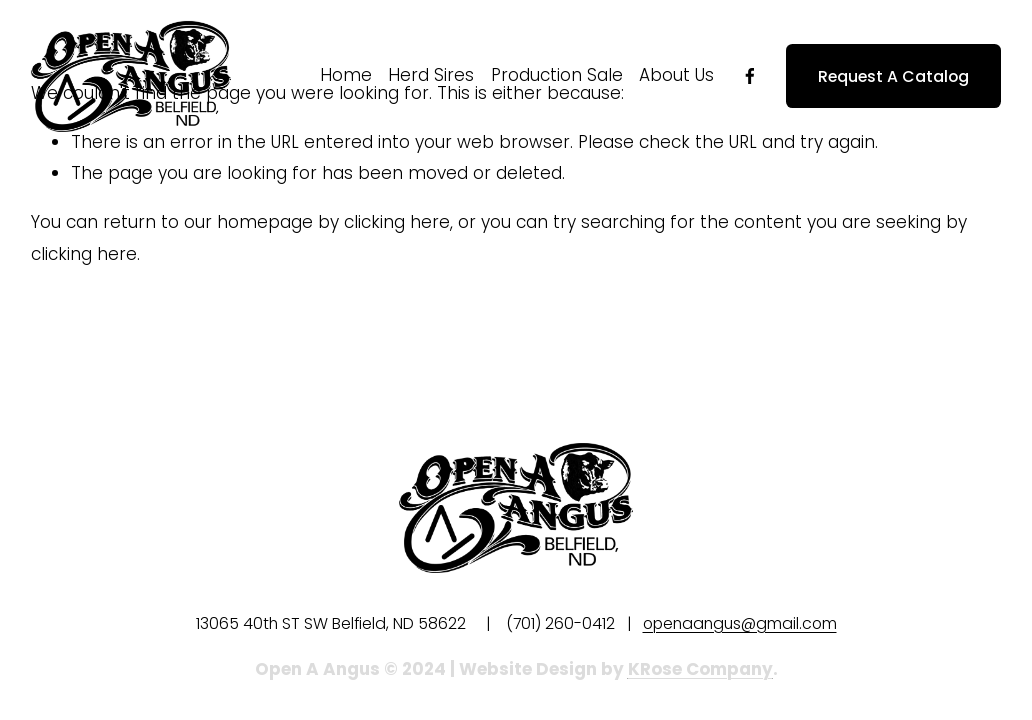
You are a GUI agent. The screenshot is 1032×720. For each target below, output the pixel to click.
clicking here (397, 222)
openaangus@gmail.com (740, 623)
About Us (676, 75)
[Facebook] (750, 76)
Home (346, 75)
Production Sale (557, 75)
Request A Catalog (893, 76)
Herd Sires (431, 75)
